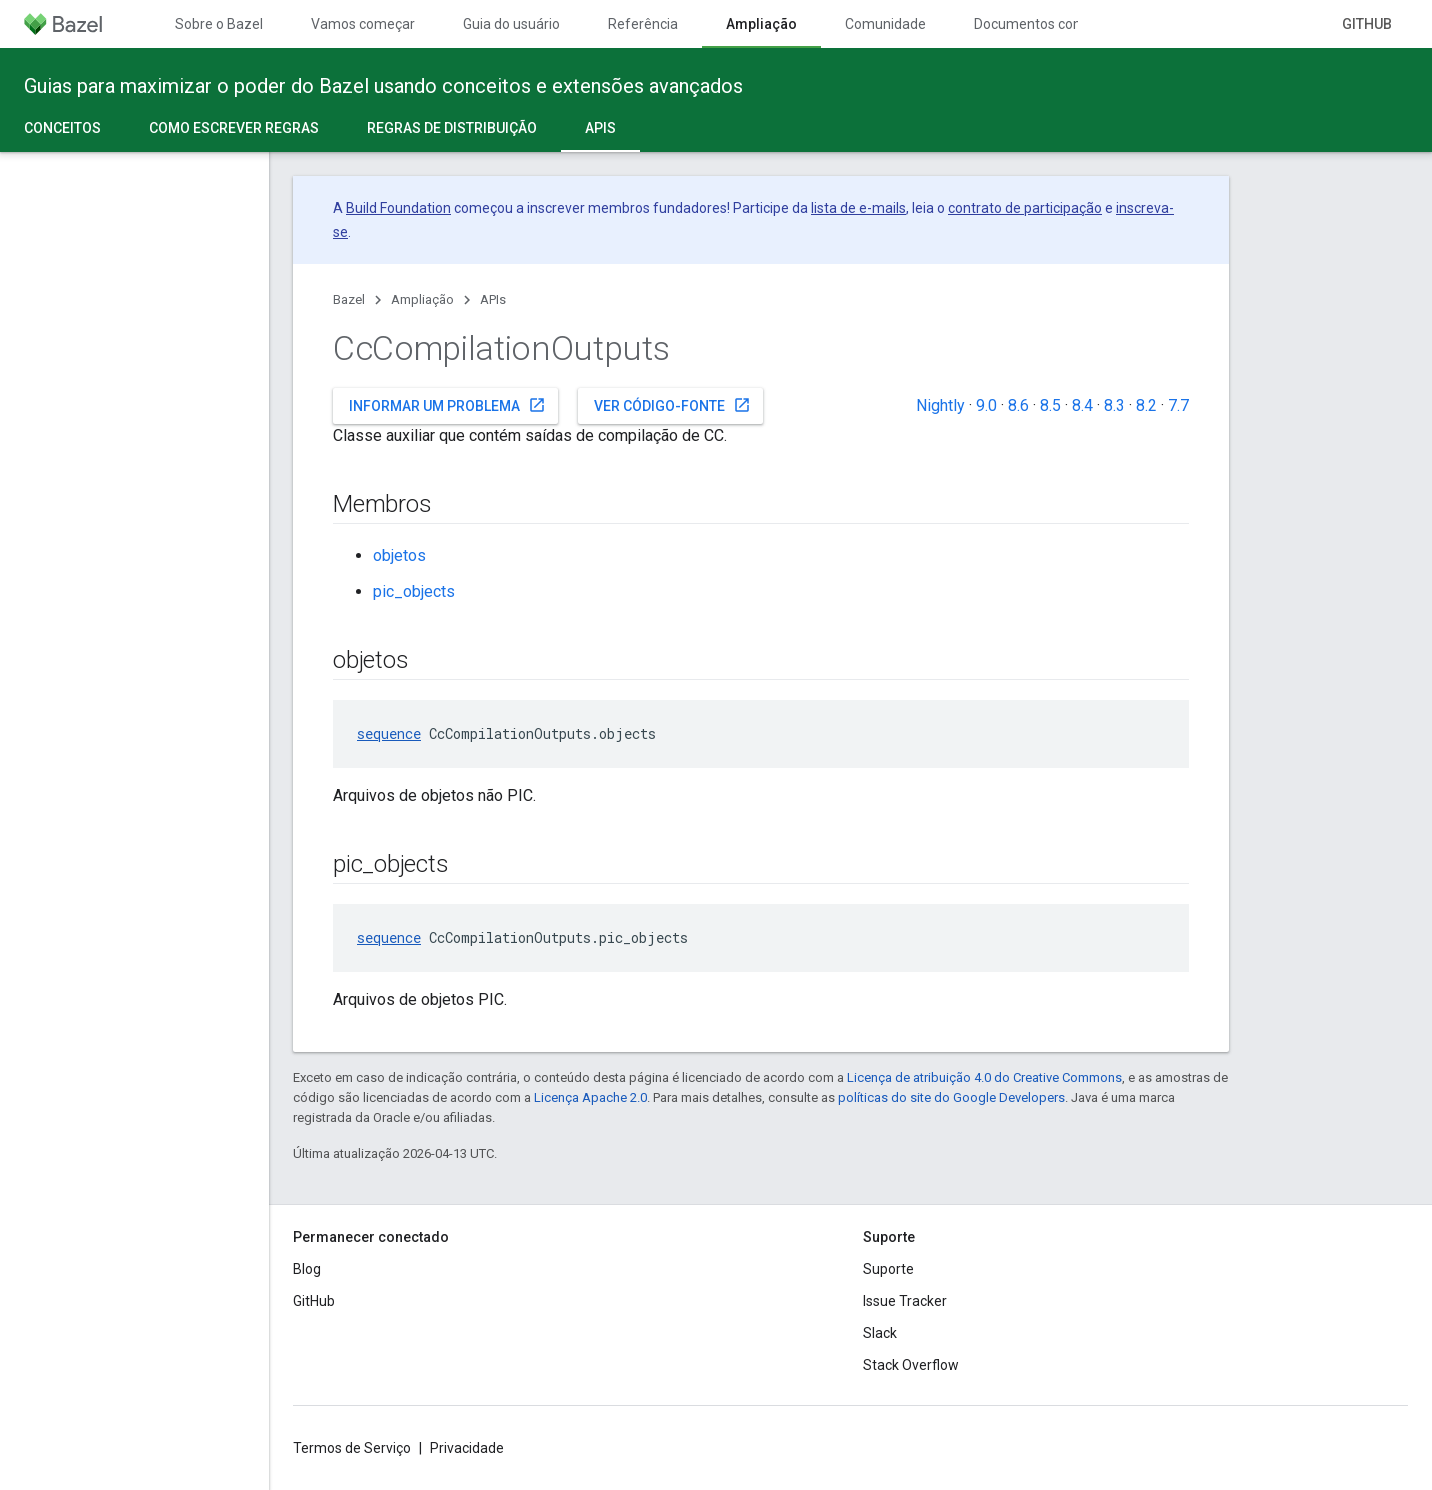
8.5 (1050, 405)
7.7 (1178, 405)
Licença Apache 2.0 (590, 1097)
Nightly (940, 405)
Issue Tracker (905, 1301)
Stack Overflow (911, 1365)
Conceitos (62, 128)
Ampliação (422, 299)
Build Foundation (398, 208)
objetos (399, 555)
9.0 (986, 405)
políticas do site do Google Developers (951, 1097)
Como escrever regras (234, 128)
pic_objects (414, 591)
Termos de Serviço (352, 1448)
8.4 (1082, 405)
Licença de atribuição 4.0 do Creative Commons (984, 1077)
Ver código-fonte (672, 405)
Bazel (349, 299)
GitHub (1367, 24)
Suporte (888, 1269)
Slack (880, 1333)
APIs (493, 299)
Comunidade (885, 24)
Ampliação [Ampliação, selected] (761, 24)
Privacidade (467, 1448)
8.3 (1114, 405)
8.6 (1018, 405)
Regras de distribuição (452, 128)
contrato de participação (1025, 208)
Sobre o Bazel (219, 24)
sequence (389, 733)
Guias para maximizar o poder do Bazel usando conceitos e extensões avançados (383, 86)
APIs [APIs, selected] (600, 128)
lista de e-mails (858, 208)
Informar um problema (447, 405)
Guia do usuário (511, 24)
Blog (307, 1269)
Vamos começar (363, 24)
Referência (643, 24)
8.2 (1146, 405)
